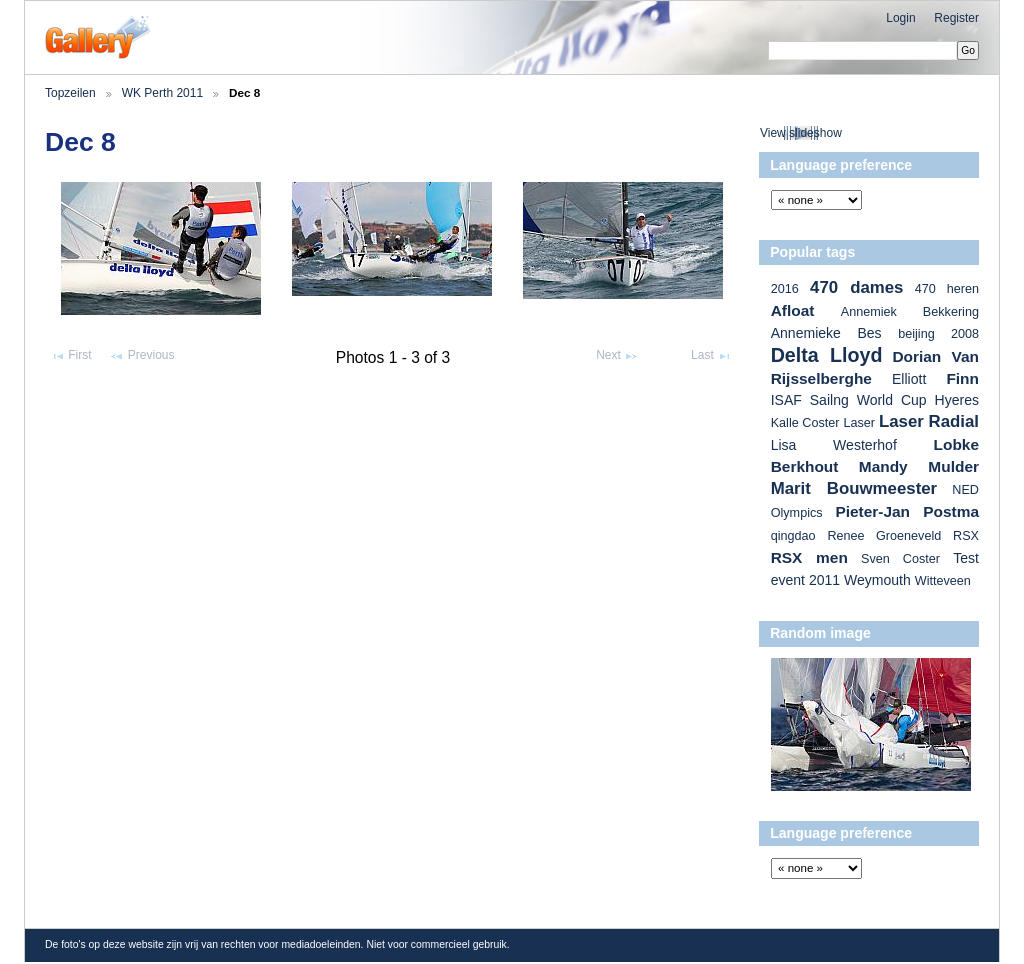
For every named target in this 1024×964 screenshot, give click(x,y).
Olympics (797, 513)
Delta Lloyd (827, 355)
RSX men (809, 557)
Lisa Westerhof (834, 445)
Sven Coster (900, 559)
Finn (962, 378)
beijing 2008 (938, 334)
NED (965, 490)
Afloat (793, 310)
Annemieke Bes (826, 333)
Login (900, 18)
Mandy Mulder (919, 466)
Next (617, 356)
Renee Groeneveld (884, 536)
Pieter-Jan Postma (907, 511)
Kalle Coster (805, 423)
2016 (785, 289)
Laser (859, 423)
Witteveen (943, 581)
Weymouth (877, 580)
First (71, 356)
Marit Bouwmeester (854, 488)
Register (956, 18)
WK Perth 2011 (162, 93)
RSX (966, 536)
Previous (141, 356)
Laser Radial (929, 421)
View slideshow (801, 133)
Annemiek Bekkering (910, 312)
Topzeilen (70, 93)
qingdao (793, 536)
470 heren (947, 289)
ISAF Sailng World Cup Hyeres (875, 400)
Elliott (909, 379)
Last (711, 356)
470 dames (856, 287)
